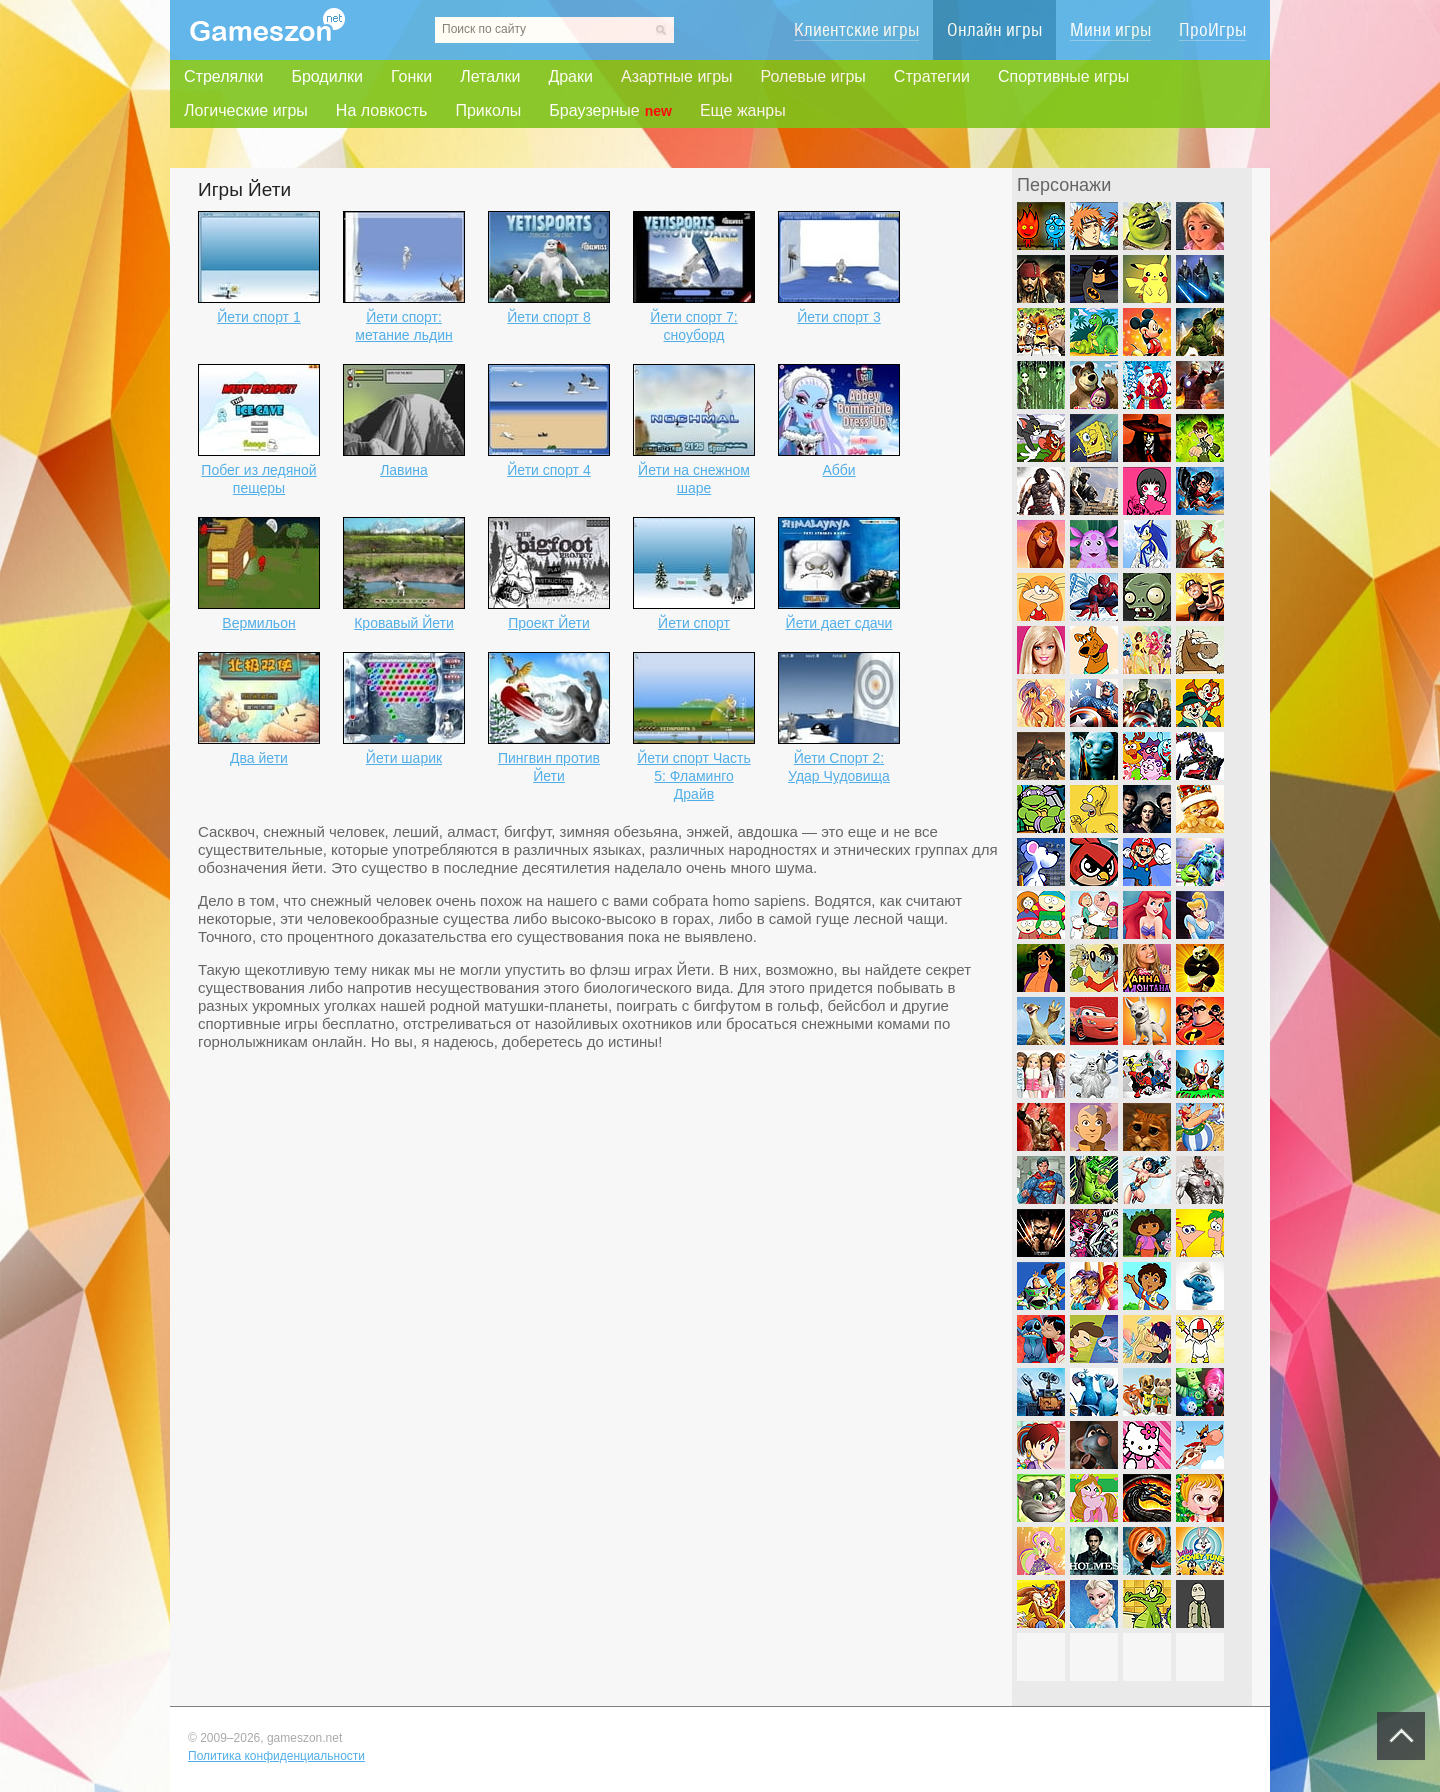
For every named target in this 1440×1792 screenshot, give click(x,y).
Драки (570, 76)
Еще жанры (743, 110)
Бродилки (327, 76)
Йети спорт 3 (838, 317)
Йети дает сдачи (839, 623)
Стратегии (932, 76)
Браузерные (610, 111)
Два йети (259, 758)
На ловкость (382, 110)
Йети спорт (694, 623)
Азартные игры (677, 76)
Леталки (490, 76)
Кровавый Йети (404, 623)
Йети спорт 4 (548, 470)
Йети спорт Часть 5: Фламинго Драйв (693, 776)
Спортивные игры (1063, 76)
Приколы (488, 110)
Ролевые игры (813, 76)
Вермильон (258, 623)
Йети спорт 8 (548, 317)
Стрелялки (223, 76)
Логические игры (246, 110)
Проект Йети (549, 623)
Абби (838, 470)
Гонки (411, 76)
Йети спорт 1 (258, 317)
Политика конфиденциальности (276, 1756)
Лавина (404, 470)
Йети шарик (404, 758)
